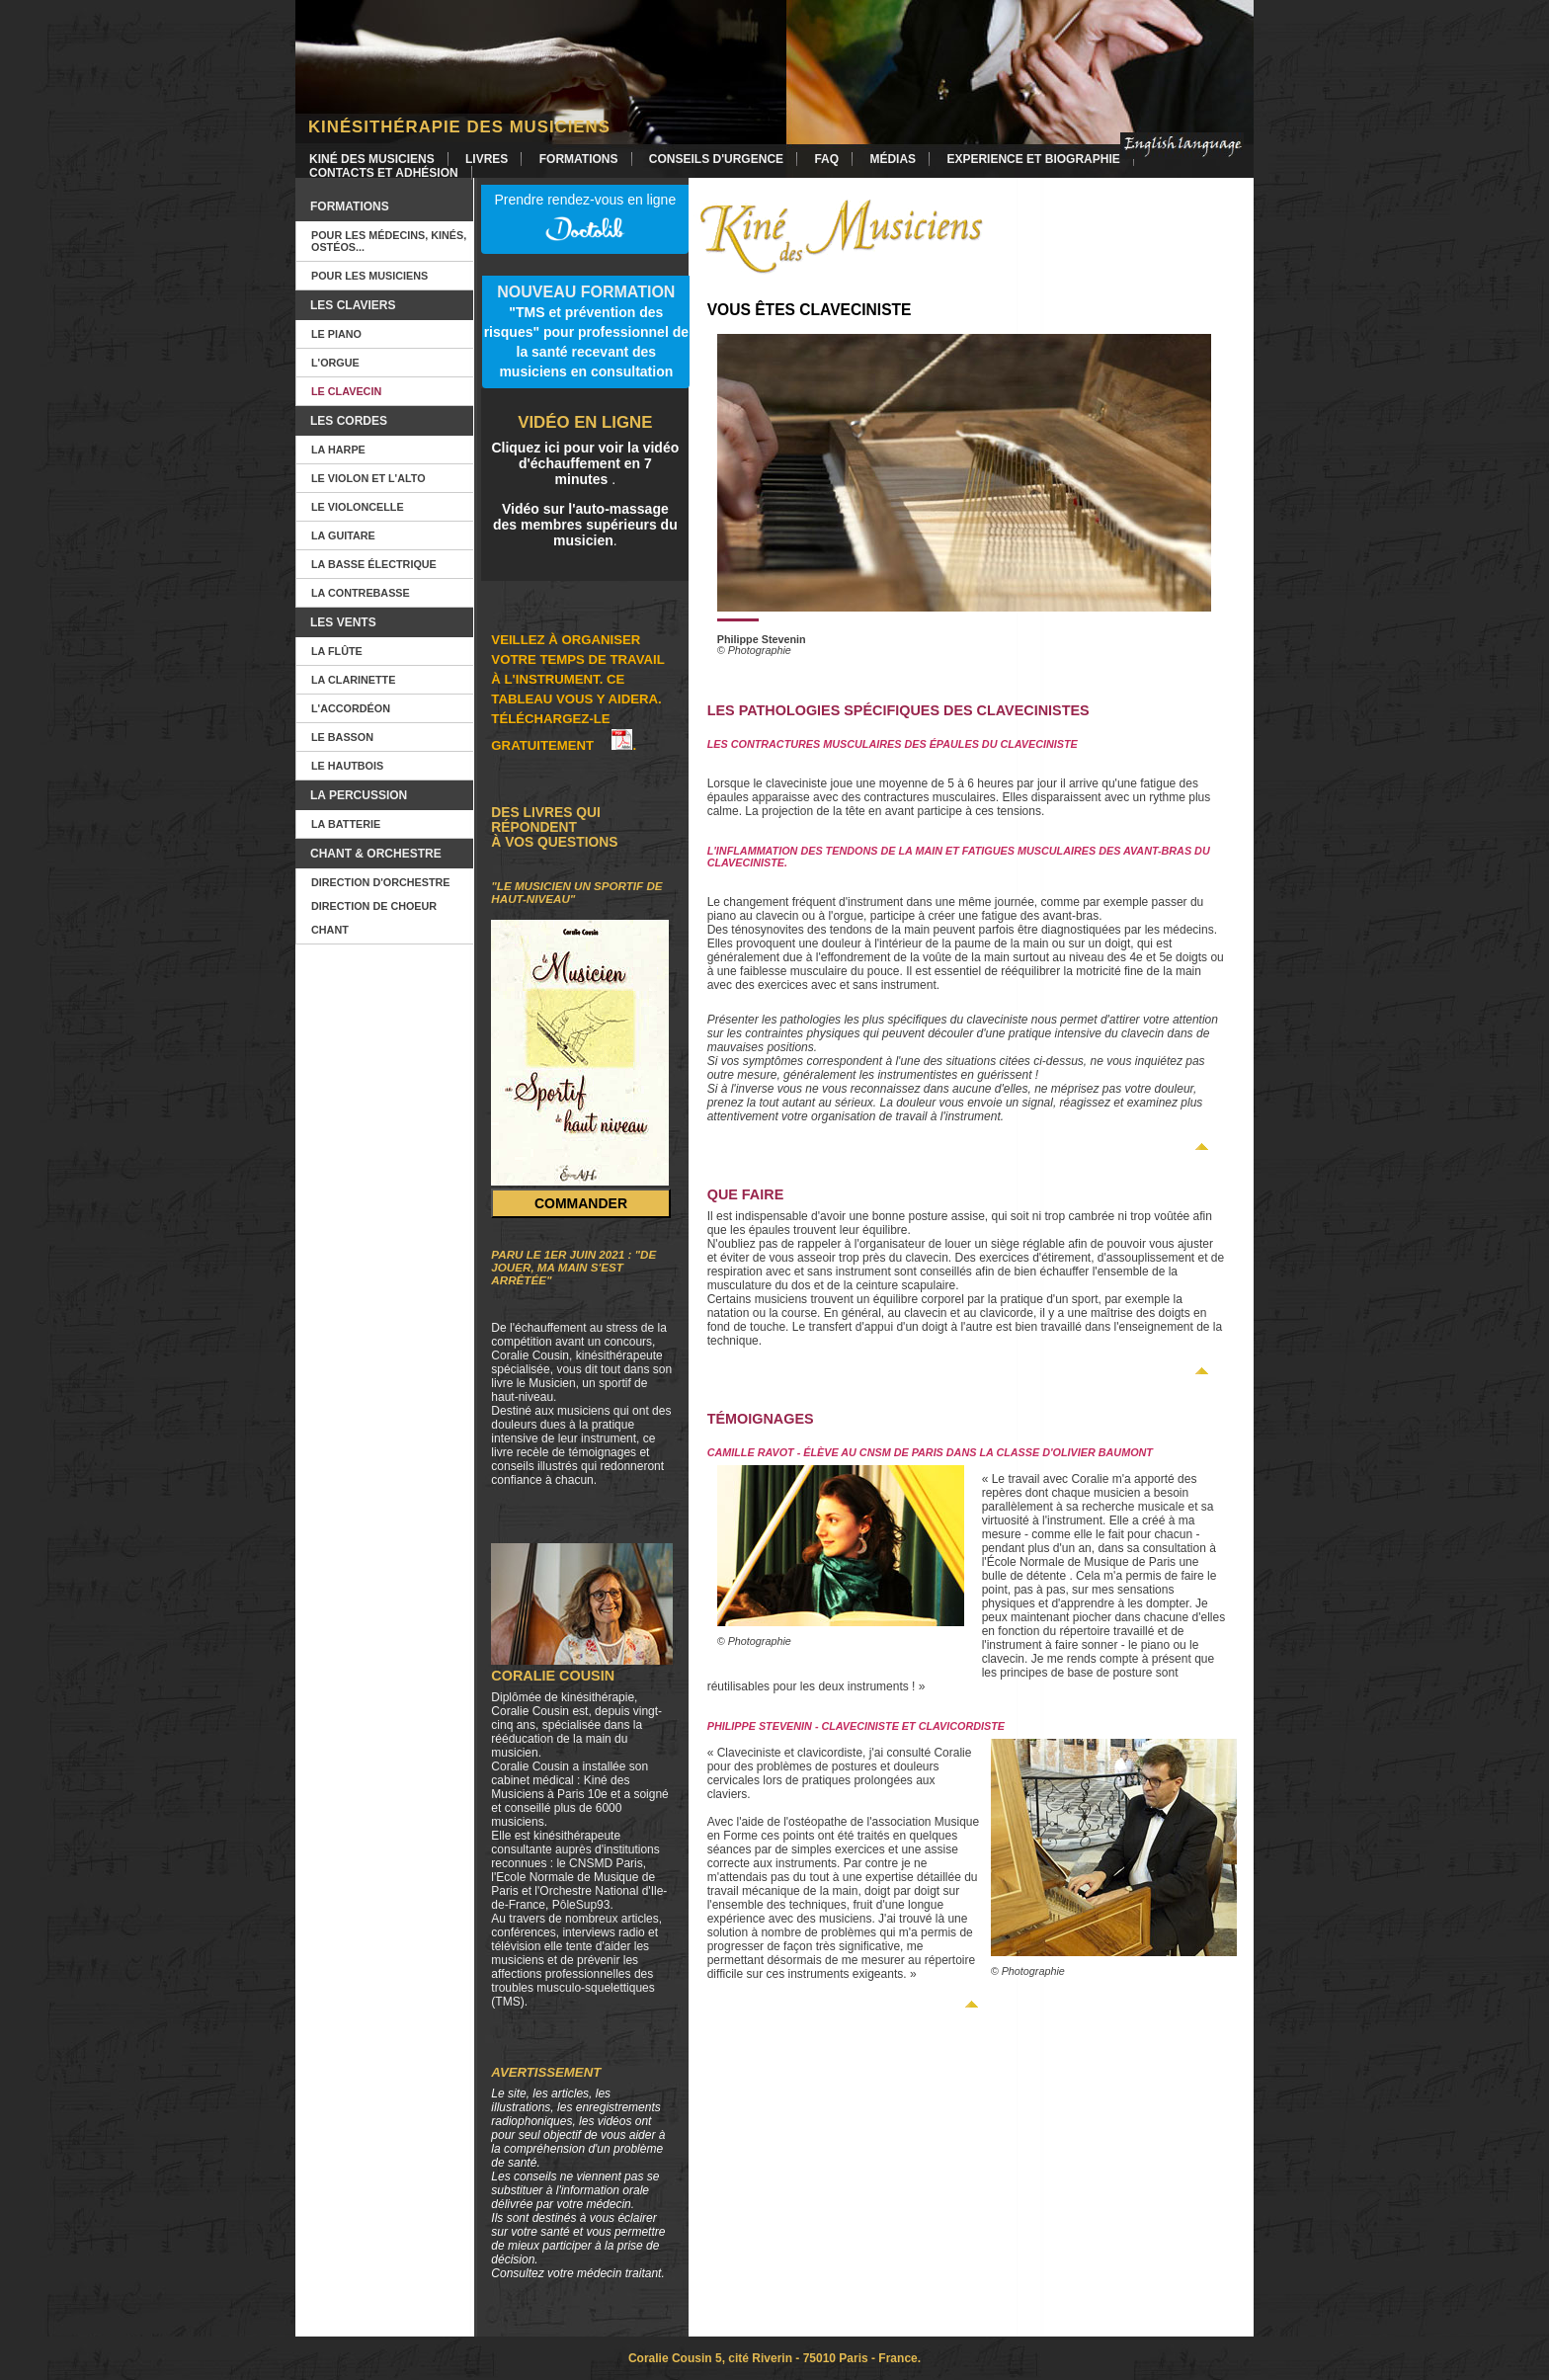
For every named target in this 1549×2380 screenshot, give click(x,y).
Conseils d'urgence (716, 159)
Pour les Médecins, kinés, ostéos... (388, 241)
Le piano (336, 334)
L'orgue (335, 363)
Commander (580, 1203)
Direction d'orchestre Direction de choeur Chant (380, 906)
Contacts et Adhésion (383, 173)
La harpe (338, 449)
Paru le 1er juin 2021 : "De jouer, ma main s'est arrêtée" (573, 1267)
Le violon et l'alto (368, 478)
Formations (578, 159)
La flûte (337, 651)
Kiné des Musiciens (372, 159)
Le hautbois (347, 766)
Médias (892, 159)
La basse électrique (374, 564)
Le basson (342, 737)
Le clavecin (346, 391)
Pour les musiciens (369, 276)
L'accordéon (350, 708)
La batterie (345, 824)
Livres (486, 159)
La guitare (343, 535)
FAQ (826, 159)
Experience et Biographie (1032, 159)
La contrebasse (360, 593)
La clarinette (353, 680)
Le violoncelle (357, 507)
